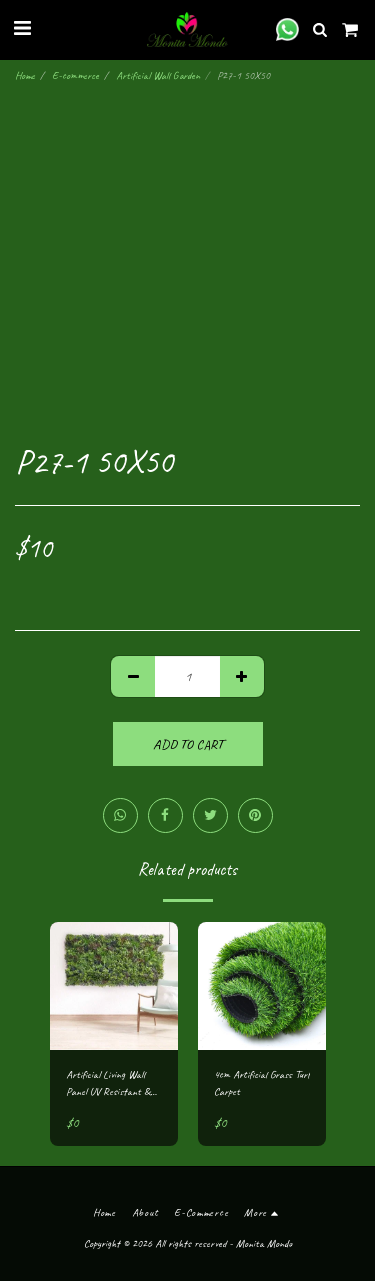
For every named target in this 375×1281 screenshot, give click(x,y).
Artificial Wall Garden (158, 75)
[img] (114, 986)
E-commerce (75, 75)
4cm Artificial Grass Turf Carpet (262, 1082)
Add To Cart (188, 744)
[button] (22, 28)
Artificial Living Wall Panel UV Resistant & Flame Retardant (108, 1083)
